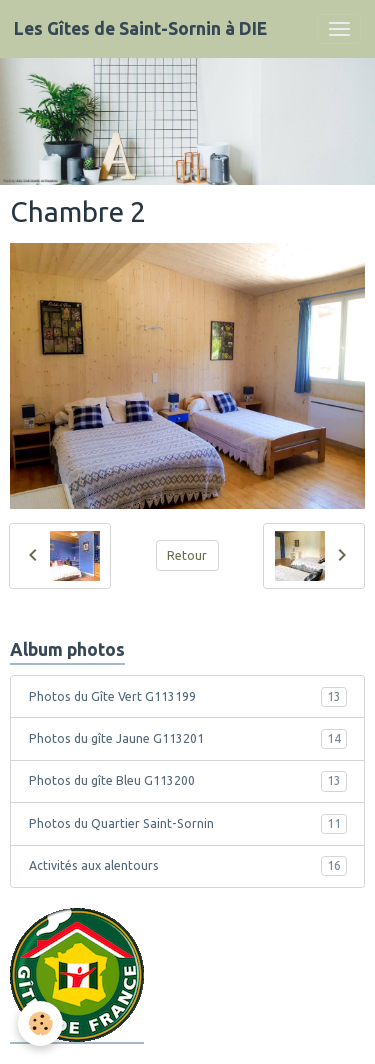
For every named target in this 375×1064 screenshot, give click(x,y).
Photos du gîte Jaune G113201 (188, 739)
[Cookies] (40, 1023)
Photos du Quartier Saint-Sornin (188, 824)
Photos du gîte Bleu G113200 (188, 781)
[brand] (140, 29)
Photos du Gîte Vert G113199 (188, 697)
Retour (187, 555)
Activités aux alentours (188, 866)
